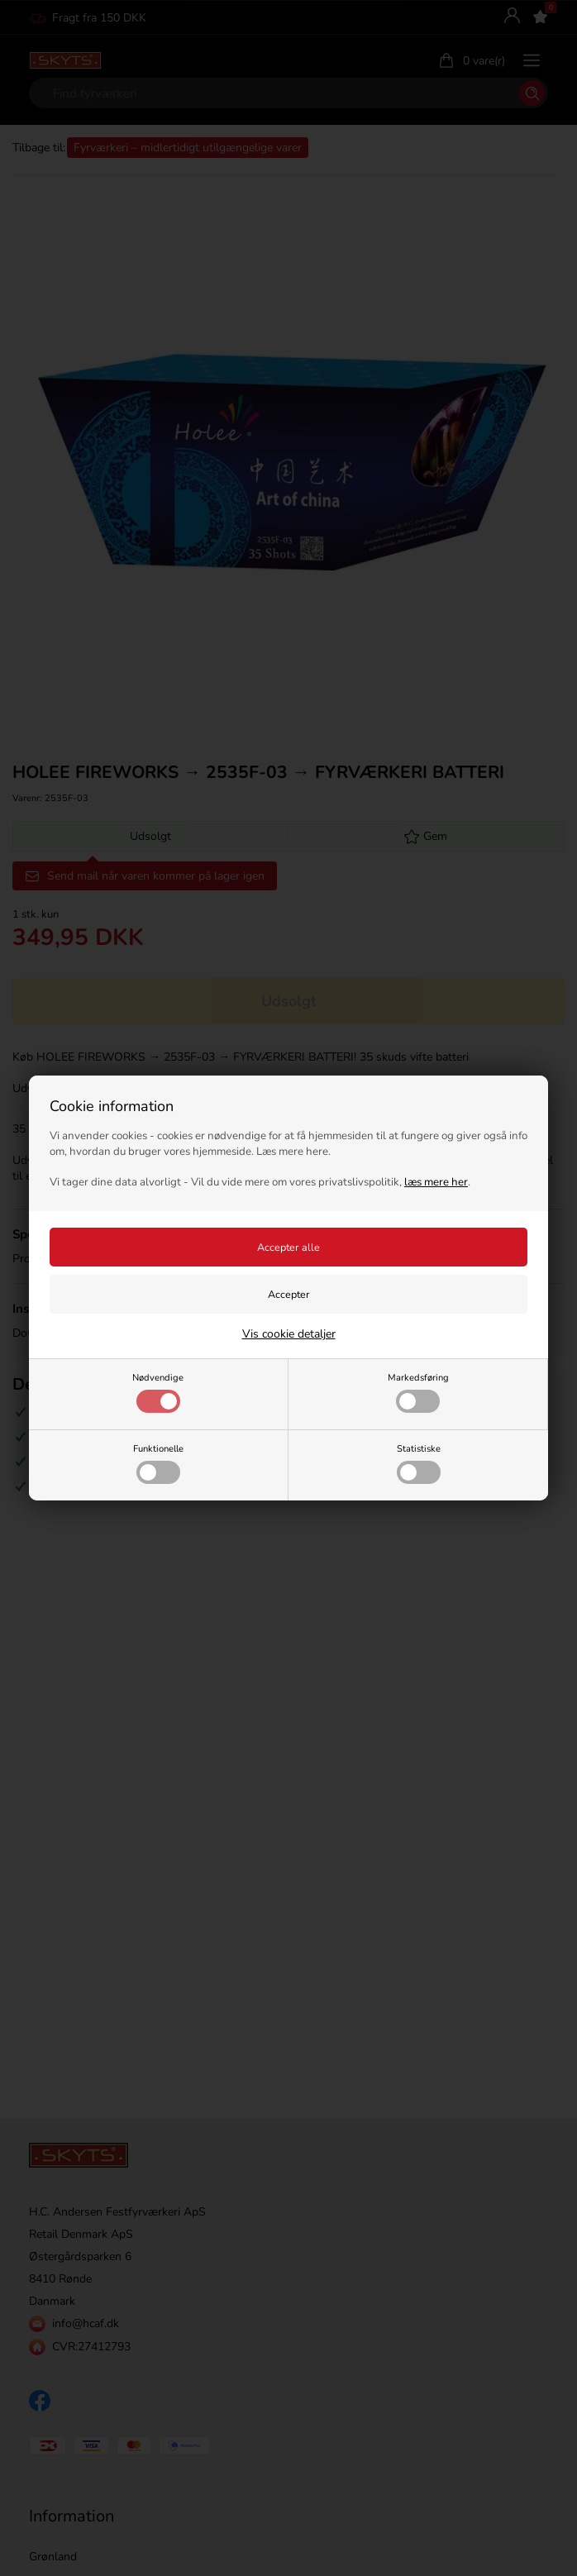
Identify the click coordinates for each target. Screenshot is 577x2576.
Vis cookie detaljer (289, 1334)
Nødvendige (158, 1392)
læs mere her (436, 1182)
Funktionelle (158, 1463)
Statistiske (419, 1463)
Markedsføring (418, 1392)
